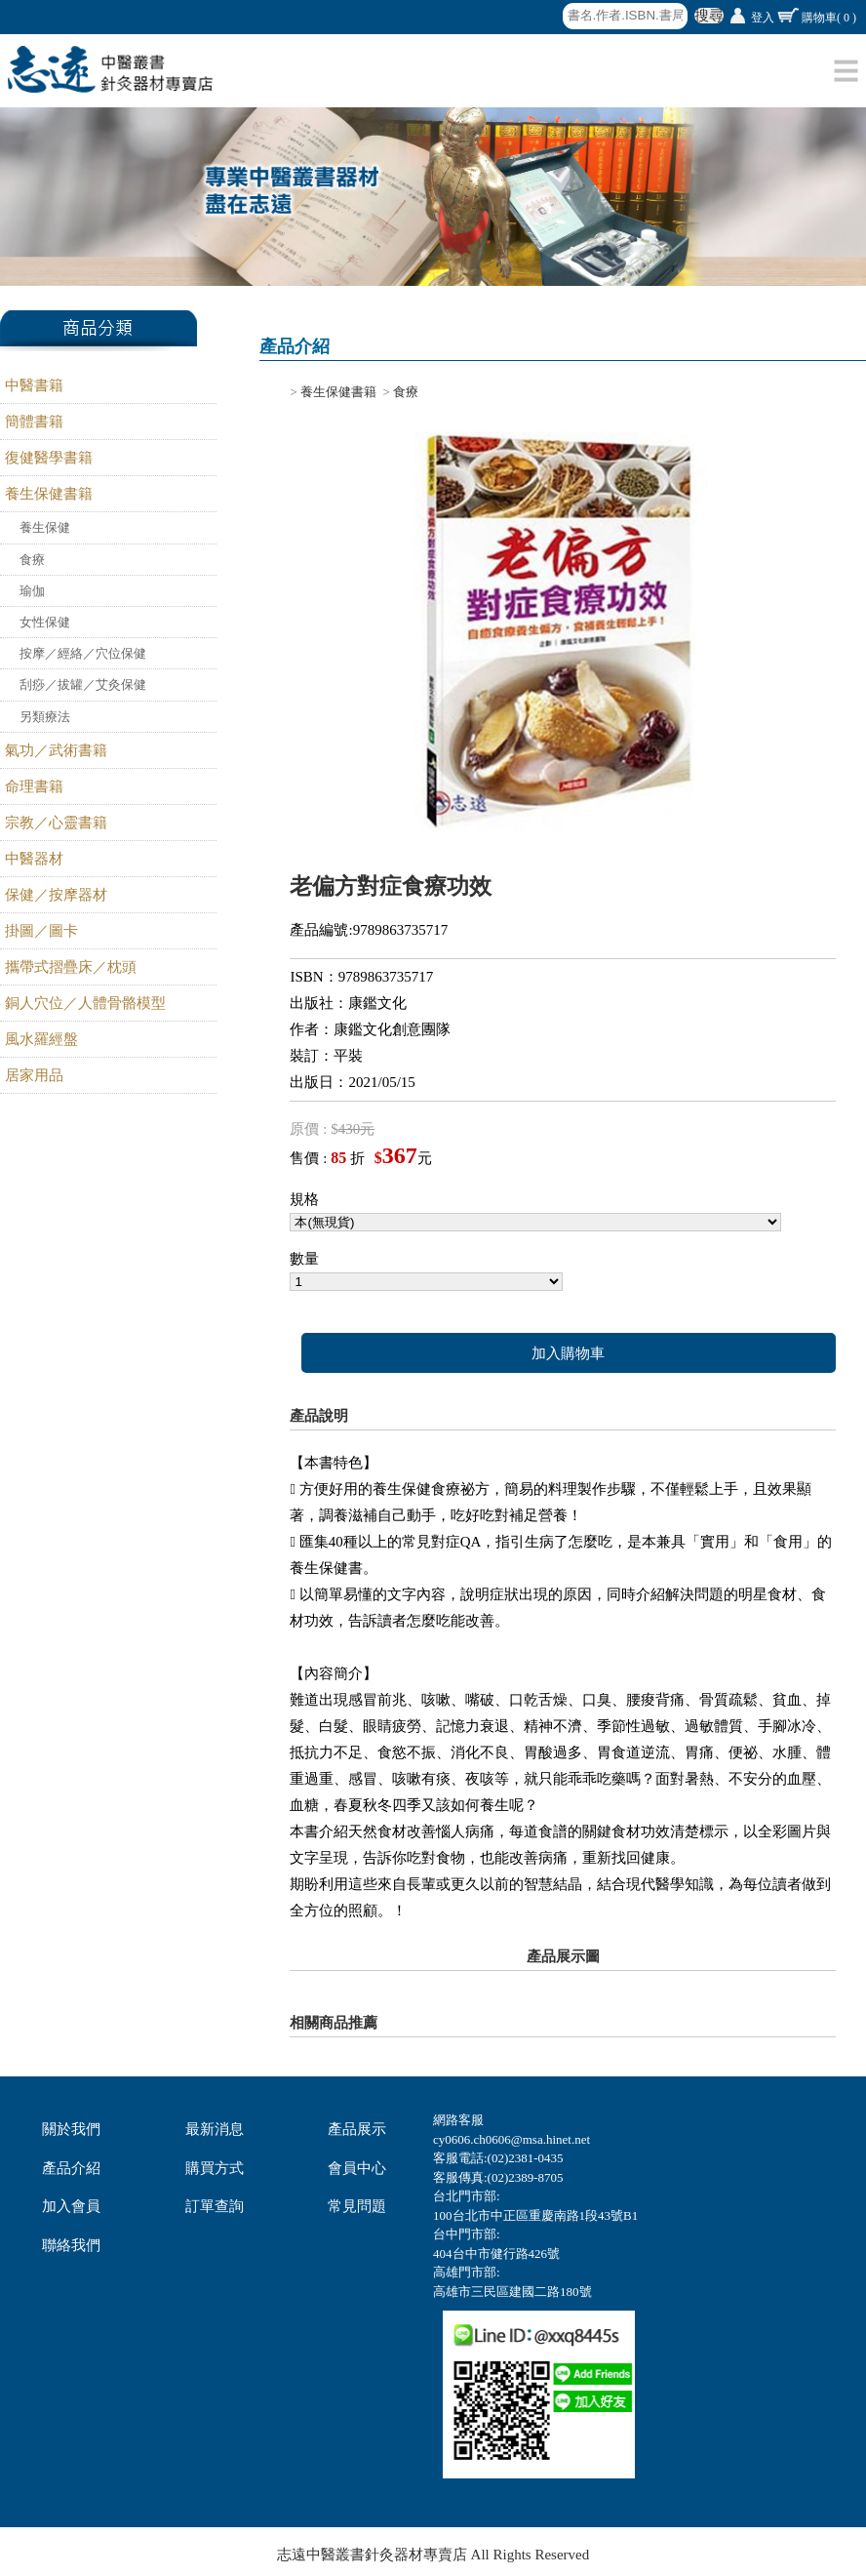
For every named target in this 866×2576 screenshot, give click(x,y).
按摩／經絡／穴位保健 (83, 653)
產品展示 (357, 2129)
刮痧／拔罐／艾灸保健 (83, 684)
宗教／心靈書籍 (56, 822)
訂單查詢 (214, 2206)
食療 (32, 559)
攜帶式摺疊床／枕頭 (71, 967)
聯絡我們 (71, 2245)
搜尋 (709, 15)
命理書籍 (34, 786)
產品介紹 (71, 2168)
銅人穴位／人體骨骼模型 (85, 1003)
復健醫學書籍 (49, 457)
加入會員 (71, 2206)
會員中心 (357, 2168)
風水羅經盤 (41, 1039)
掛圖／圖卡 (41, 931)
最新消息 (214, 2129)
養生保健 (45, 527)
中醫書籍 (34, 385)
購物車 (829, 17)
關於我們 (71, 2129)
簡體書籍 (34, 421)
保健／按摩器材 (56, 895)
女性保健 (45, 622)
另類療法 (45, 716)
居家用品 (34, 1075)
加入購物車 (568, 1353)
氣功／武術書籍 (56, 750)
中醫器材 (34, 858)
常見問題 (357, 2206)
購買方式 (214, 2168)
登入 (762, 17)
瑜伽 (32, 591)
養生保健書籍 (49, 494)
